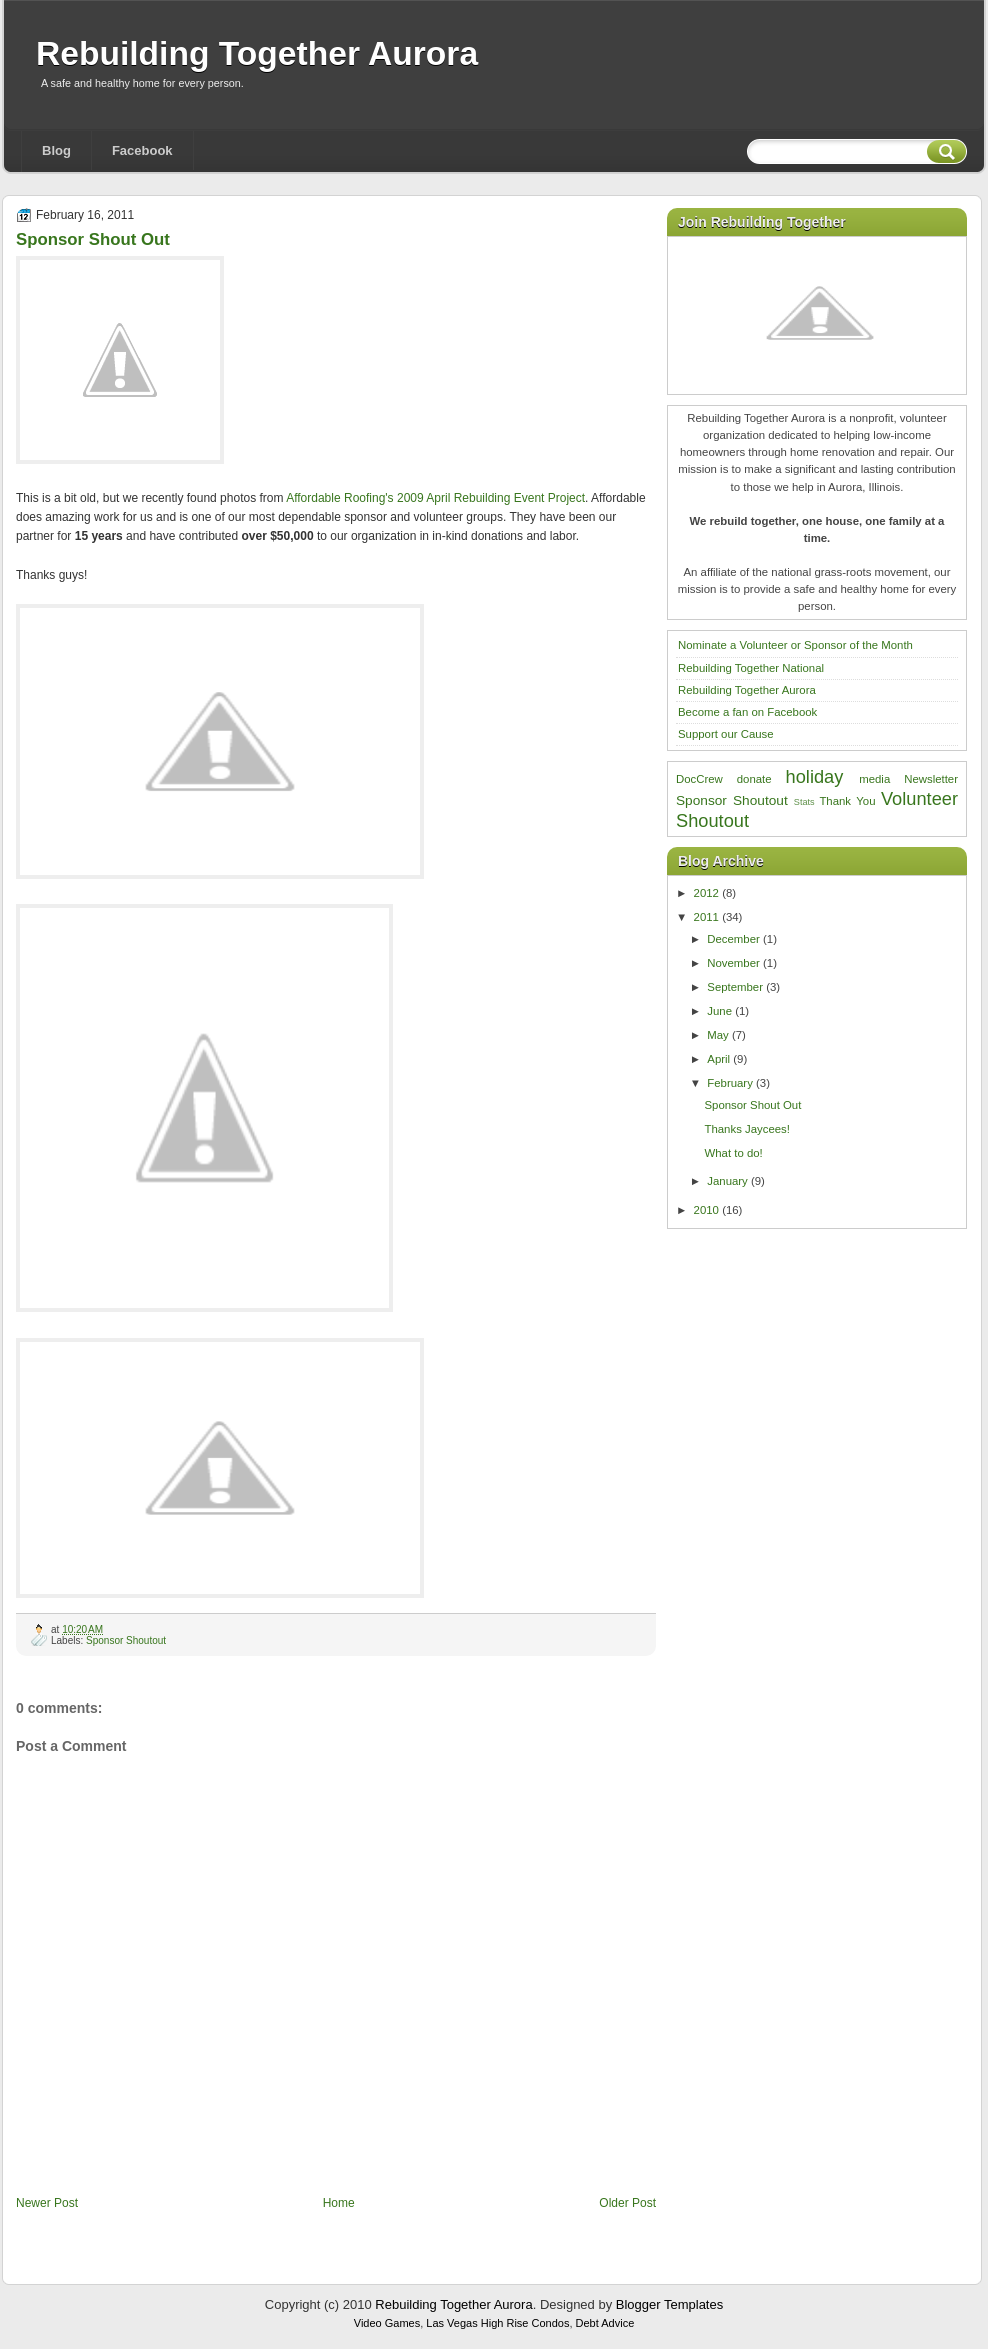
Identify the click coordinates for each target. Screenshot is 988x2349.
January (727, 1181)
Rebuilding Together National (751, 668)
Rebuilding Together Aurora (257, 53)
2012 (706, 893)
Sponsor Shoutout (126, 1640)
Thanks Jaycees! (746, 1129)
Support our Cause (726, 734)
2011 (706, 917)
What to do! (733, 1153)
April (718, 1059)
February (730, 1083)
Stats (804, 802)
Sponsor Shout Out (93, 239)
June (719, 1011)
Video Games (387, 2323)
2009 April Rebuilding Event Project (491, 498)
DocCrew (699, 779)
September (735, 987)
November (733, 963)
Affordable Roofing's (339, 498)
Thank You (847, 801)
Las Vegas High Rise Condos (497, 2323)
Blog (56, 150)
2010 (706, 1210)
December (733, 939)
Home (339, 2203)
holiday (815, 776)
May (718, 1035)
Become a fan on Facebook (747, 712)
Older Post (627, 2203)
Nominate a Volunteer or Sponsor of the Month (795, 645)
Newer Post (47, 2203)
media (874, 779)
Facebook (142, 150)
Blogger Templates (669, 2304)
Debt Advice (605, 2323)
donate (754, 779)
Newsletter (931, 779)
